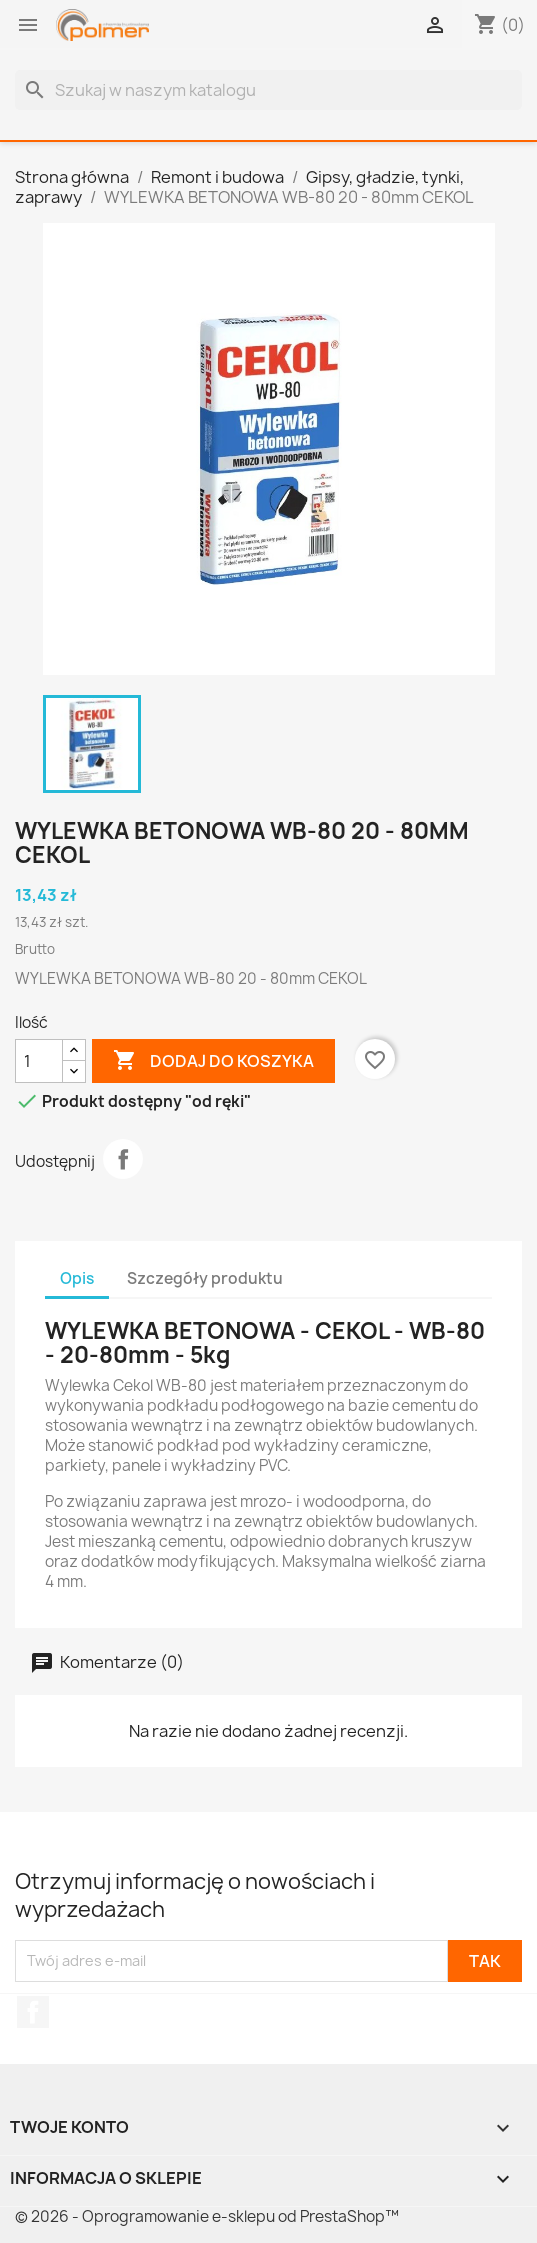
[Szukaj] (268, 90)
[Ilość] (39, 1061)
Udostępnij (123, 1159)
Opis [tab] (77, 1278)
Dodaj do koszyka (213, 1061)
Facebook (33, 2012)
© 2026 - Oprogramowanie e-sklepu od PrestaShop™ (207, 2216)
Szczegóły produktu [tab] (205, 1278)
